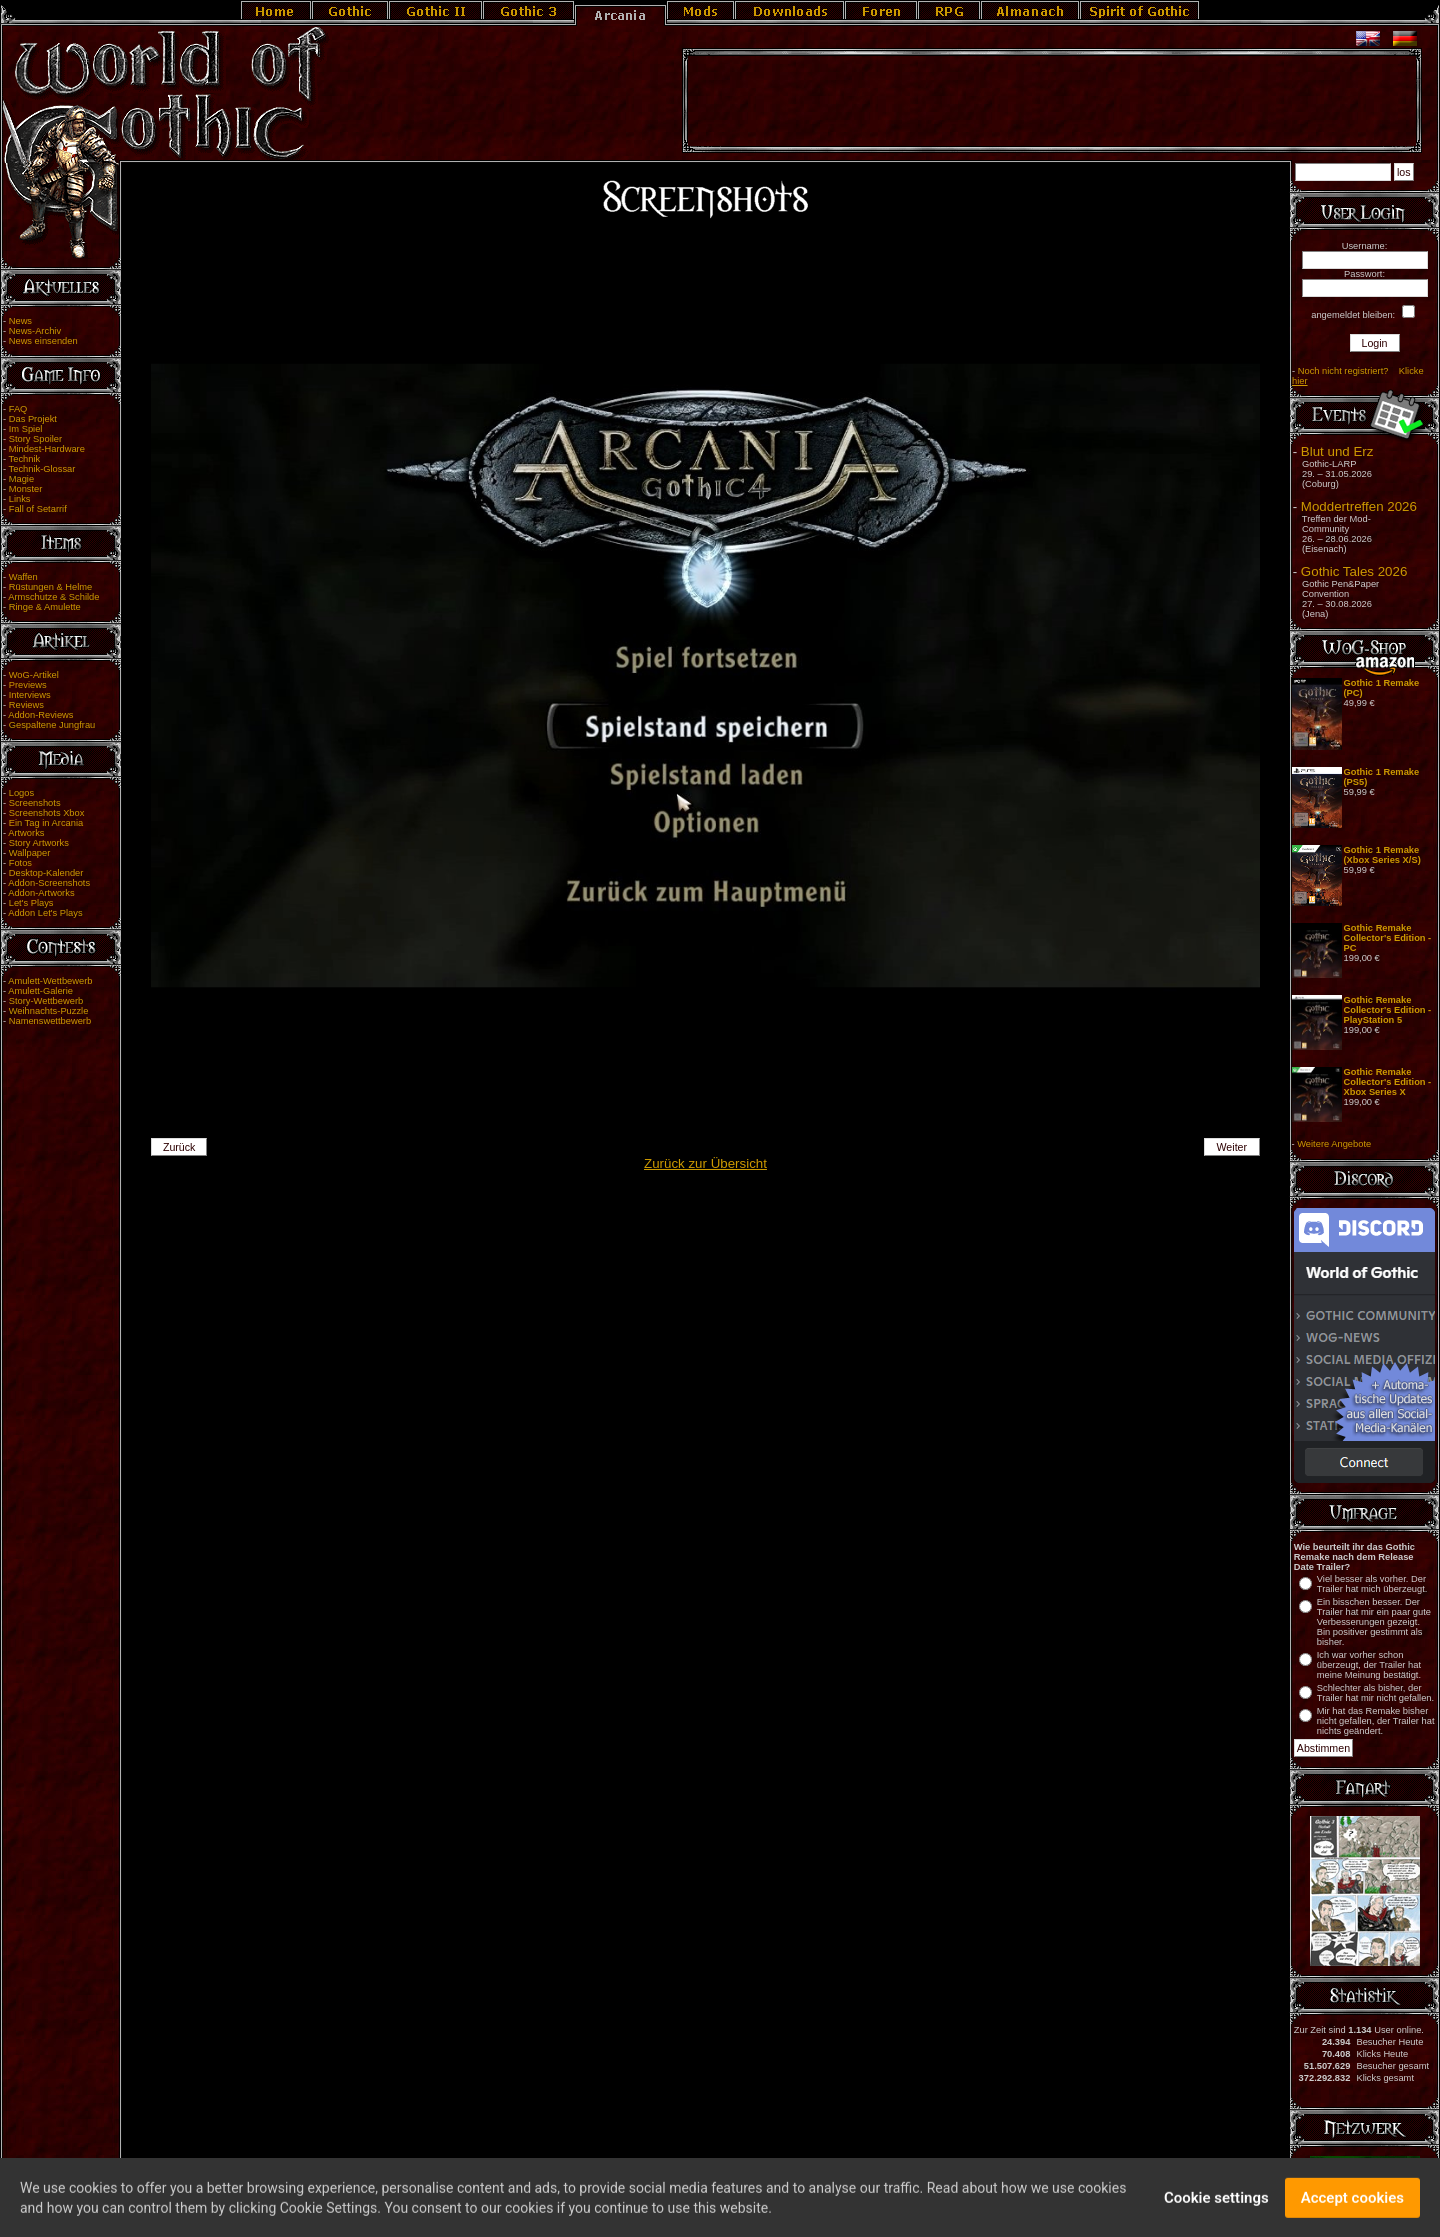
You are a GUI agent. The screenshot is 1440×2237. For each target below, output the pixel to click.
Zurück (179, 1147)
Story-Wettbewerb (46, 1001)
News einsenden (43, 341)
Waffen (23, 577)
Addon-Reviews (40, 715)
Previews (28, 685)
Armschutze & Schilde (53, 597)
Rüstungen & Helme (50, 587)
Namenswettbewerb (50, 1021)
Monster (26, 489)
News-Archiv (35, 331)
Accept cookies (1352, 2206)
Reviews (26, 705)
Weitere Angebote (1334, 1144)
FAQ (18, 409)
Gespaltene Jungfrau (52, 725)
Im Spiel (26, 429)
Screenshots (35, 803)
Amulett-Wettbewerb (50, 981)
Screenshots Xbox (47, 813)
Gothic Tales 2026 (1354, 571)
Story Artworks (39, 843)
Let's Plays (31, 903)
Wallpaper (30, 853)
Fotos (20, 863)
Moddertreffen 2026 (1359, 506)
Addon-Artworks (41, 893)
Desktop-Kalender (46, 873)
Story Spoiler (35, 439)
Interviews (30, 695)
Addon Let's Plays (45, 913)
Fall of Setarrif (38, 509)
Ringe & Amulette (45, 607)
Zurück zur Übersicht (705, 1163)
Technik (25, 459)
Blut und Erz (1337, 451)
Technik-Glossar (42, 469)
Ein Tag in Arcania (46, 823)
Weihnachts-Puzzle (49, 1011)
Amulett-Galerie (40, 991)
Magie (21, 479)
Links (20, 499)
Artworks (26, 833)
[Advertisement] (1052, 101)
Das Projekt (33, 419)
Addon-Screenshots (49, 883)
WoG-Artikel (34, 675)
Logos (21, 793)
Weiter (1232, 1147)
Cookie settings (1216, 2206)
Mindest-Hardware (47, 449)
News (20, 321)
